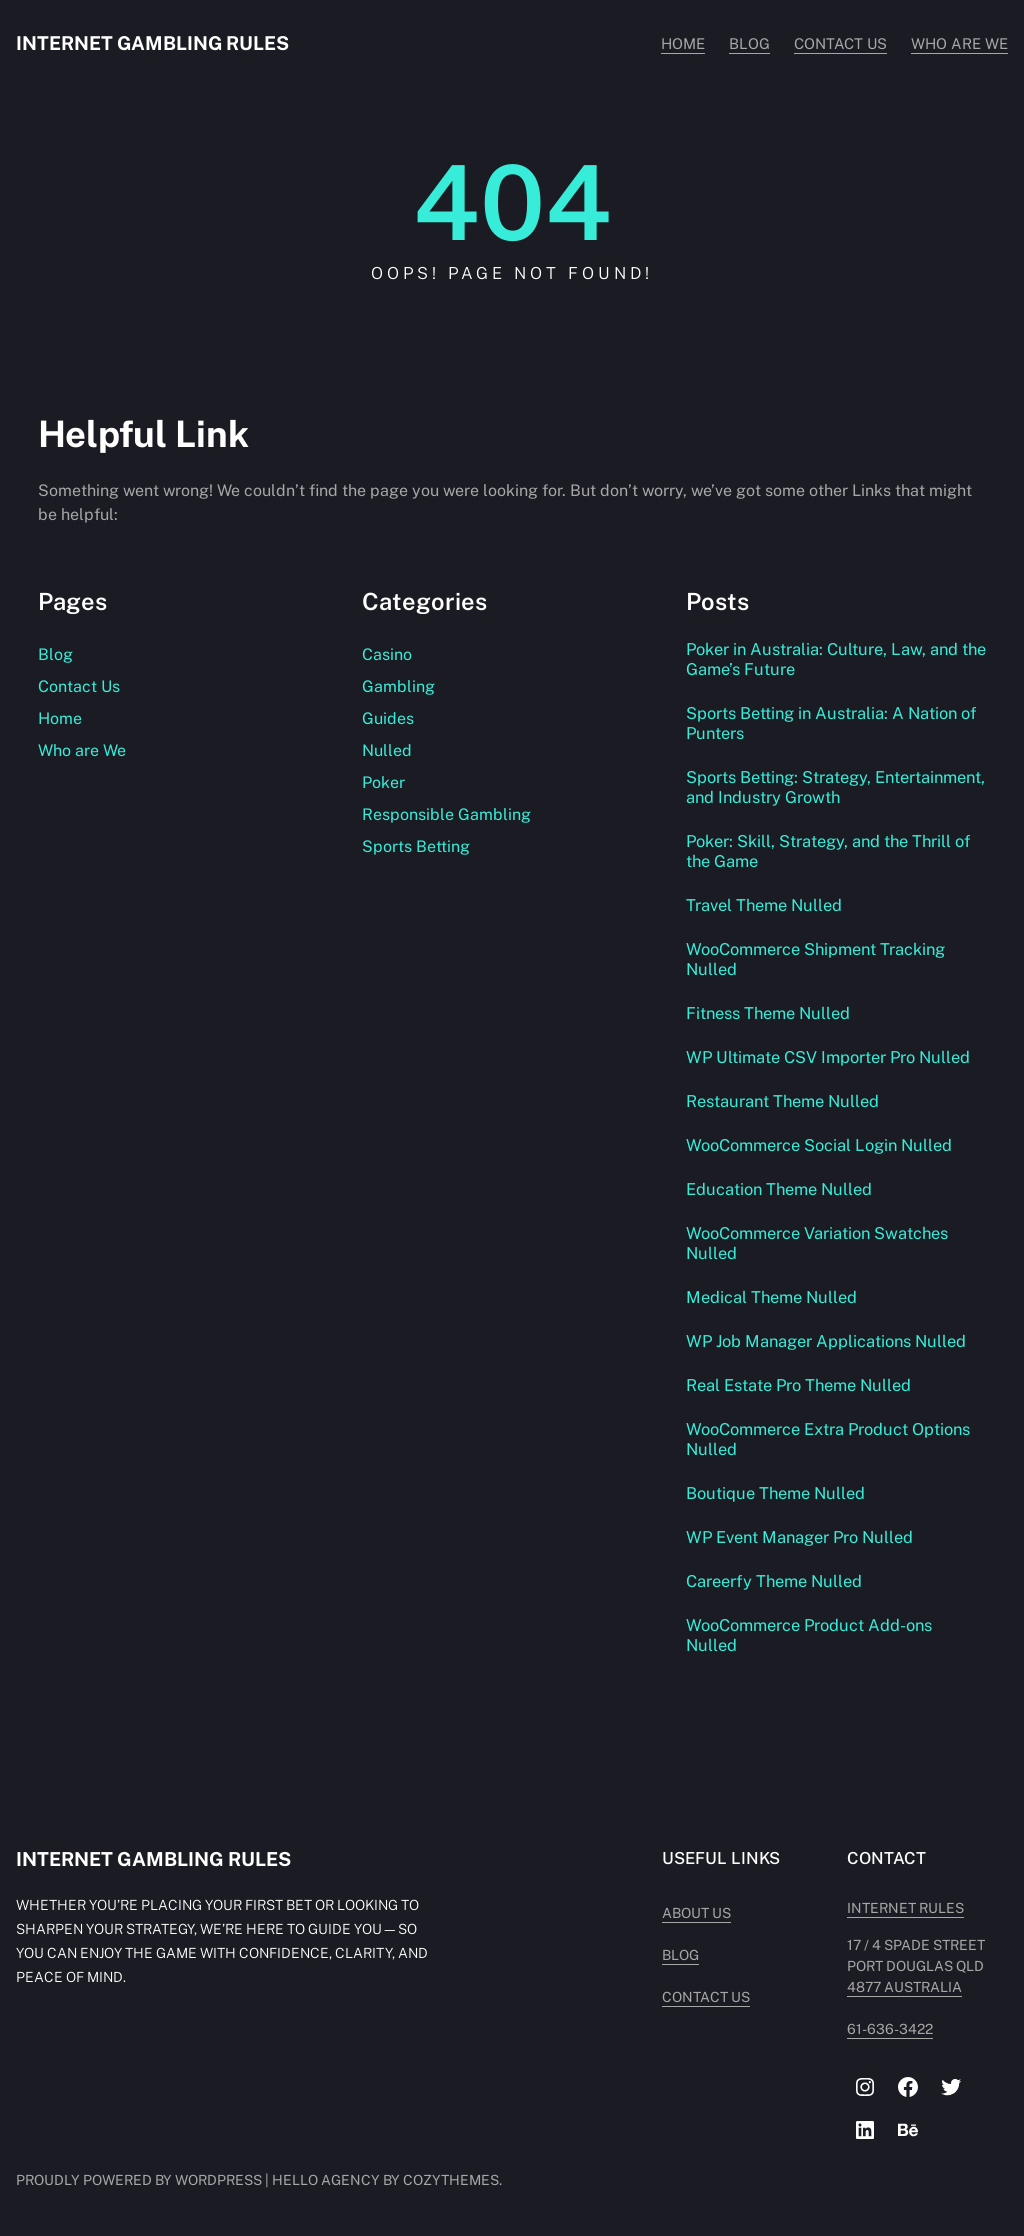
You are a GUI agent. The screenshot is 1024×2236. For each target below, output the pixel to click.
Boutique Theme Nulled (776, 1493)
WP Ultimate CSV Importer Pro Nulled (829, 1057)
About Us (669, 1913)
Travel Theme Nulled (764, 905)
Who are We (82, 750)
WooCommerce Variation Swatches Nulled (818, 1243)
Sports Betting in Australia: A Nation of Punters (833, 723)
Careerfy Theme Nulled (774, 1581)
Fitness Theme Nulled (769, 1013)
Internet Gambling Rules (153, 43)
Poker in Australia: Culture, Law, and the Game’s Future (823, 659)
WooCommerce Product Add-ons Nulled (810, 1635)
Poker (383, 782)
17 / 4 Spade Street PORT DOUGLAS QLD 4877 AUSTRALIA (921, 1966)
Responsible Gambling (446, 814)
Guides (388, 718)
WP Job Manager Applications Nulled (827, 1341)
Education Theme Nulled (780, 1189)
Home (60, 718)
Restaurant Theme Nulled (783, 1101)
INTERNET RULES (892, 1908)
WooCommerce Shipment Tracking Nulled (817, 959)
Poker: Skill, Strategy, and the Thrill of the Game (830, 851)
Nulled (387, 750)
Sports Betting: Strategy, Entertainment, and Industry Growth (823, 787)
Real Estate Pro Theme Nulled (799, 1385)
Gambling (398, 686)
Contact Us (79, 686)
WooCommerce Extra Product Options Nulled (829, 1439)
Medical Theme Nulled (772, 1297)
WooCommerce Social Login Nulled (819, 1145)
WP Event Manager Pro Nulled (801, 1537)
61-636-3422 (877, 2029)
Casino (387, 654)
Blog (55, 654)
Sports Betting (416, 846)
